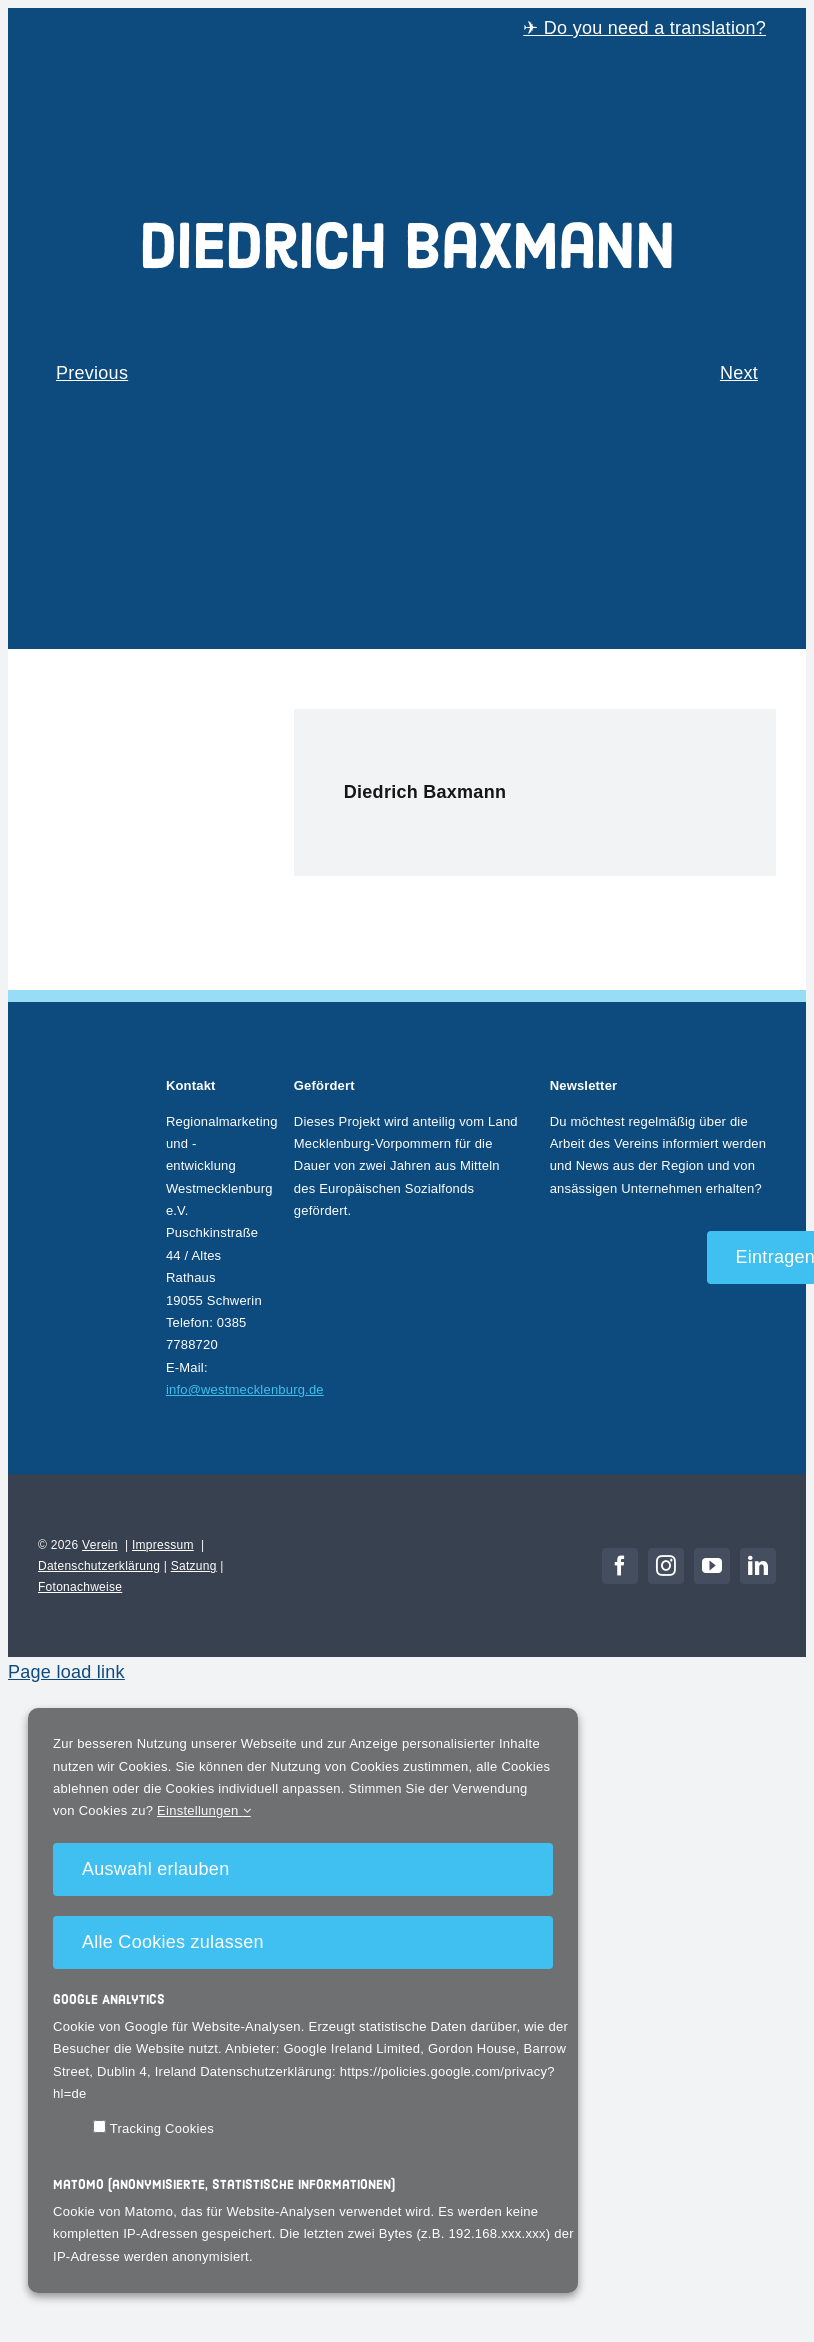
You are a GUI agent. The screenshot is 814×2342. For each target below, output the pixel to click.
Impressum (163, 1545)
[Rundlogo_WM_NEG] (87, 1071)
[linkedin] (758, 1566)
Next (739, 373)
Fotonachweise (80, 1587)
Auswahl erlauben (155, 1869)
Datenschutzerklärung (99, 1566)
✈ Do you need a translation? (644, 28)
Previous (92, 373)
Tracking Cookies (153, 2128)
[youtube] (712, 1566)
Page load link (66, 1672)
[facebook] (620, 1566)
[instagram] (666, 1566)
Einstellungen (204, 1810)
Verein (100, 1545)
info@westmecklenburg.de (245, 1389)
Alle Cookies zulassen (173, 1942)
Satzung (194, 1566)
